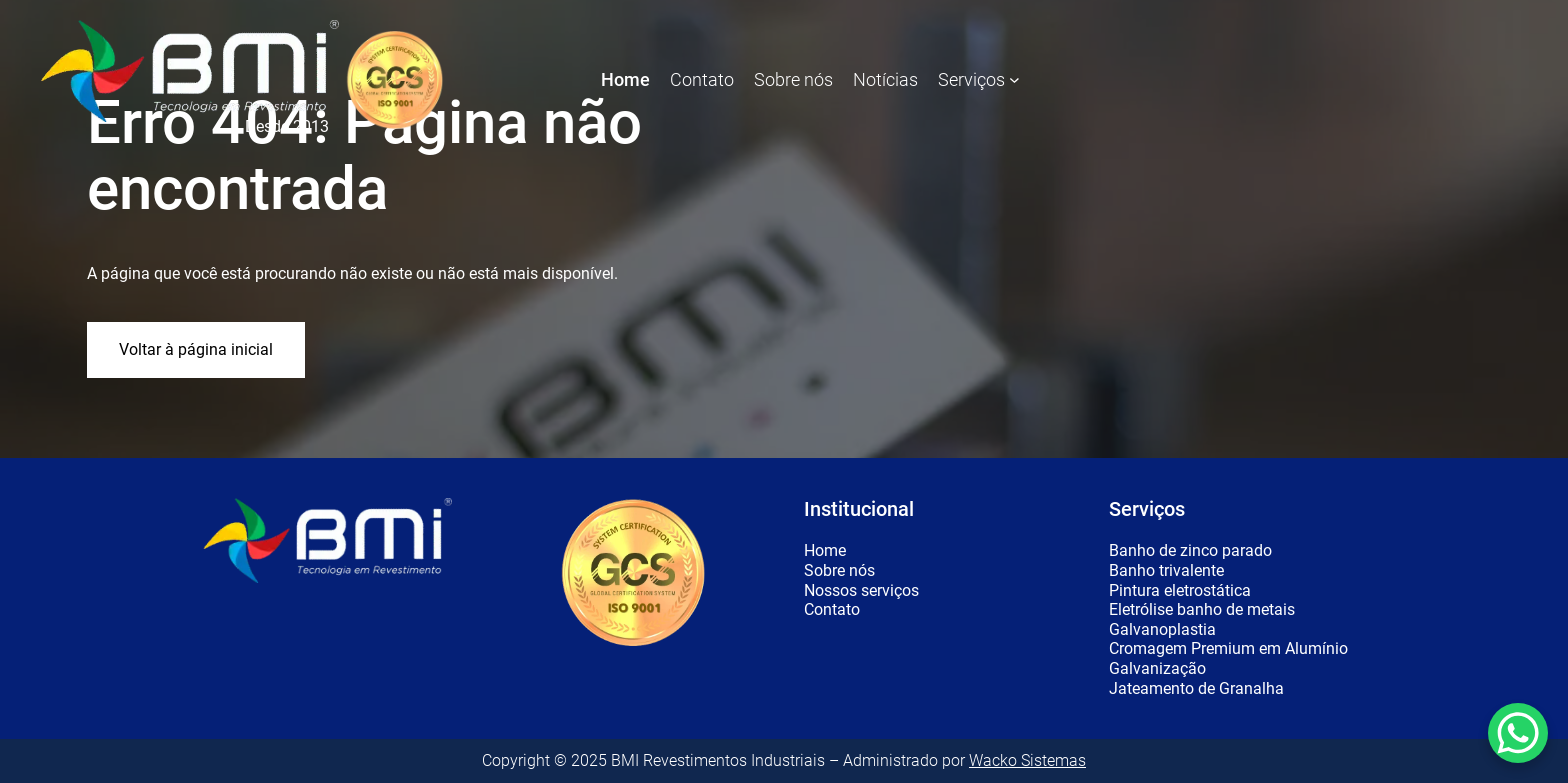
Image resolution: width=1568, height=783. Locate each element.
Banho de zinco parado (1190, 551)
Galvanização (1157, 669)
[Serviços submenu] (1014, 79)
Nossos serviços (861, 591)
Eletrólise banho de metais (1202, 610)
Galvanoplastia (1162, 630)
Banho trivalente (1166, 571)
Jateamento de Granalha (1196, 689)
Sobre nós (839, 571)
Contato (832, 610)
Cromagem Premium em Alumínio (1228, 649)
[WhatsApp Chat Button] (1518, 733)
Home (825, 551)
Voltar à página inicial (196, 349)
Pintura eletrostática (1180, 591)
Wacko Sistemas (1027, 760)
